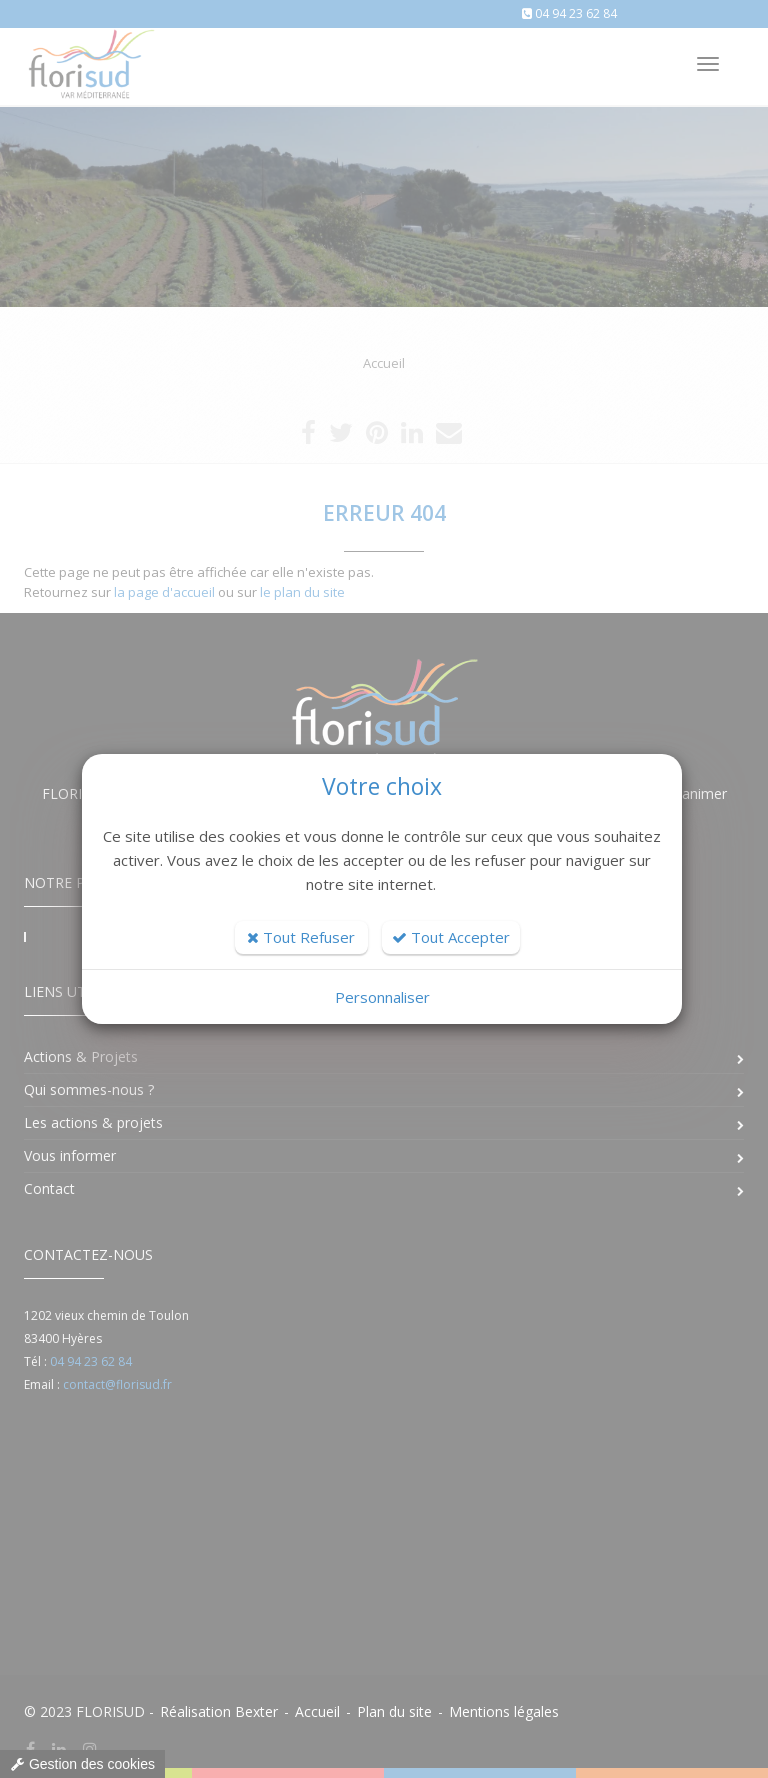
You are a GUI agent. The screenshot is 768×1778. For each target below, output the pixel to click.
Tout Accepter (451, 937)
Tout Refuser (301, 937)
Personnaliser (382, 997)
